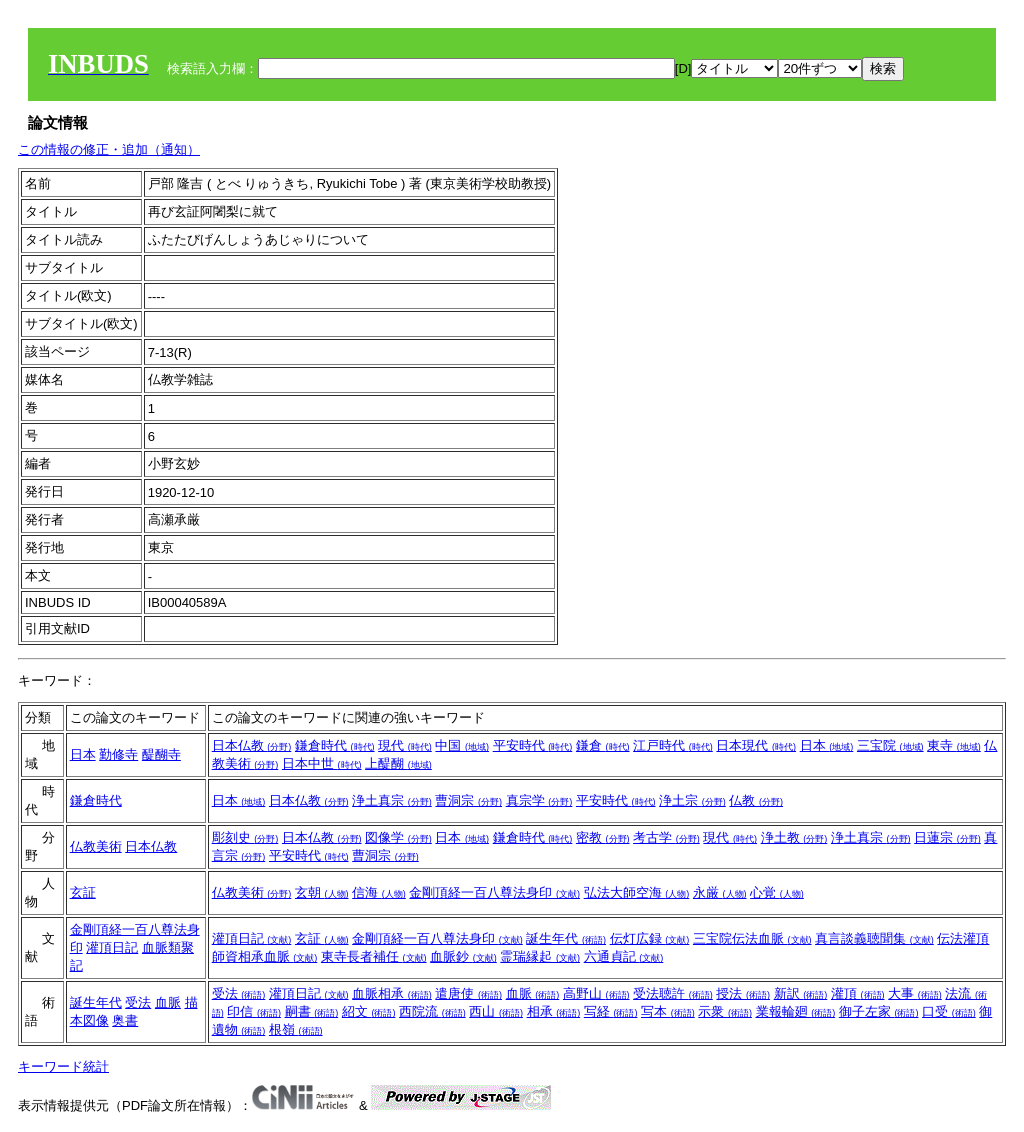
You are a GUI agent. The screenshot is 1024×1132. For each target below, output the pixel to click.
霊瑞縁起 (540, 956)
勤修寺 (118, 754)
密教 (603, 837)
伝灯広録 (650, 938)
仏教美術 (96, 846)
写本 (668, 1011)
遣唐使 (468, 993)
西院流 (432, 1011)
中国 (462, 745)
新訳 (801, 993)
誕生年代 (566, 938)
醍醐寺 (161, 754)
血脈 (168, 1002)
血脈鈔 (463, 956)
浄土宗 (692, 800)
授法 (743, 993)
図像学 (398, 837)
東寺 (954, 745)
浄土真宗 (392, 800)
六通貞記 (624, 956)
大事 (915, 993)
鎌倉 (603, 745)
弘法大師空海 (637, 892)
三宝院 (890, 745)
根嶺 (296, 1029)
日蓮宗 (947, 837)
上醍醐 (398, 763)
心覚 (777, 892)
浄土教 (794, 837)
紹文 (369, 1011)
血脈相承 (392, 993)
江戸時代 (673, 745)
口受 (949, 1011)
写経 (611, 1011)
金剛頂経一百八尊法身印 (494, 892)
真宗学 (539, 800)
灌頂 (858, 993)
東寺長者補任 (374, 956)
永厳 (720, 892)
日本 (83, 754)
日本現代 (756, 745)
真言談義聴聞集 (874, 938)
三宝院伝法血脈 (752, 938)
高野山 (596, 993)
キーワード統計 (63, 1066)
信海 (379, 892)
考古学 (666, 837)
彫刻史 (245, 837)
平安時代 (533, 745)
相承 (554, 1011)
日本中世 (322, 763)
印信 (254, 1011)
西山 (496, 1011)
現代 (405, 745)
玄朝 (322, 892)
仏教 (756, 800)
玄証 (83, 892)
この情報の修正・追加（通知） (109, 149)
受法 (138, 1002)
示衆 (725, 1011)
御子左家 (879, 1011)
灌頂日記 (112, 947)
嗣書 (312, 1011)
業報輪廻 (796, 1011)
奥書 (125, 1020)
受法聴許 (673, 993)
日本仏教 (252, 745)
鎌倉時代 (335, 745)
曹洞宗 (468, 800)
